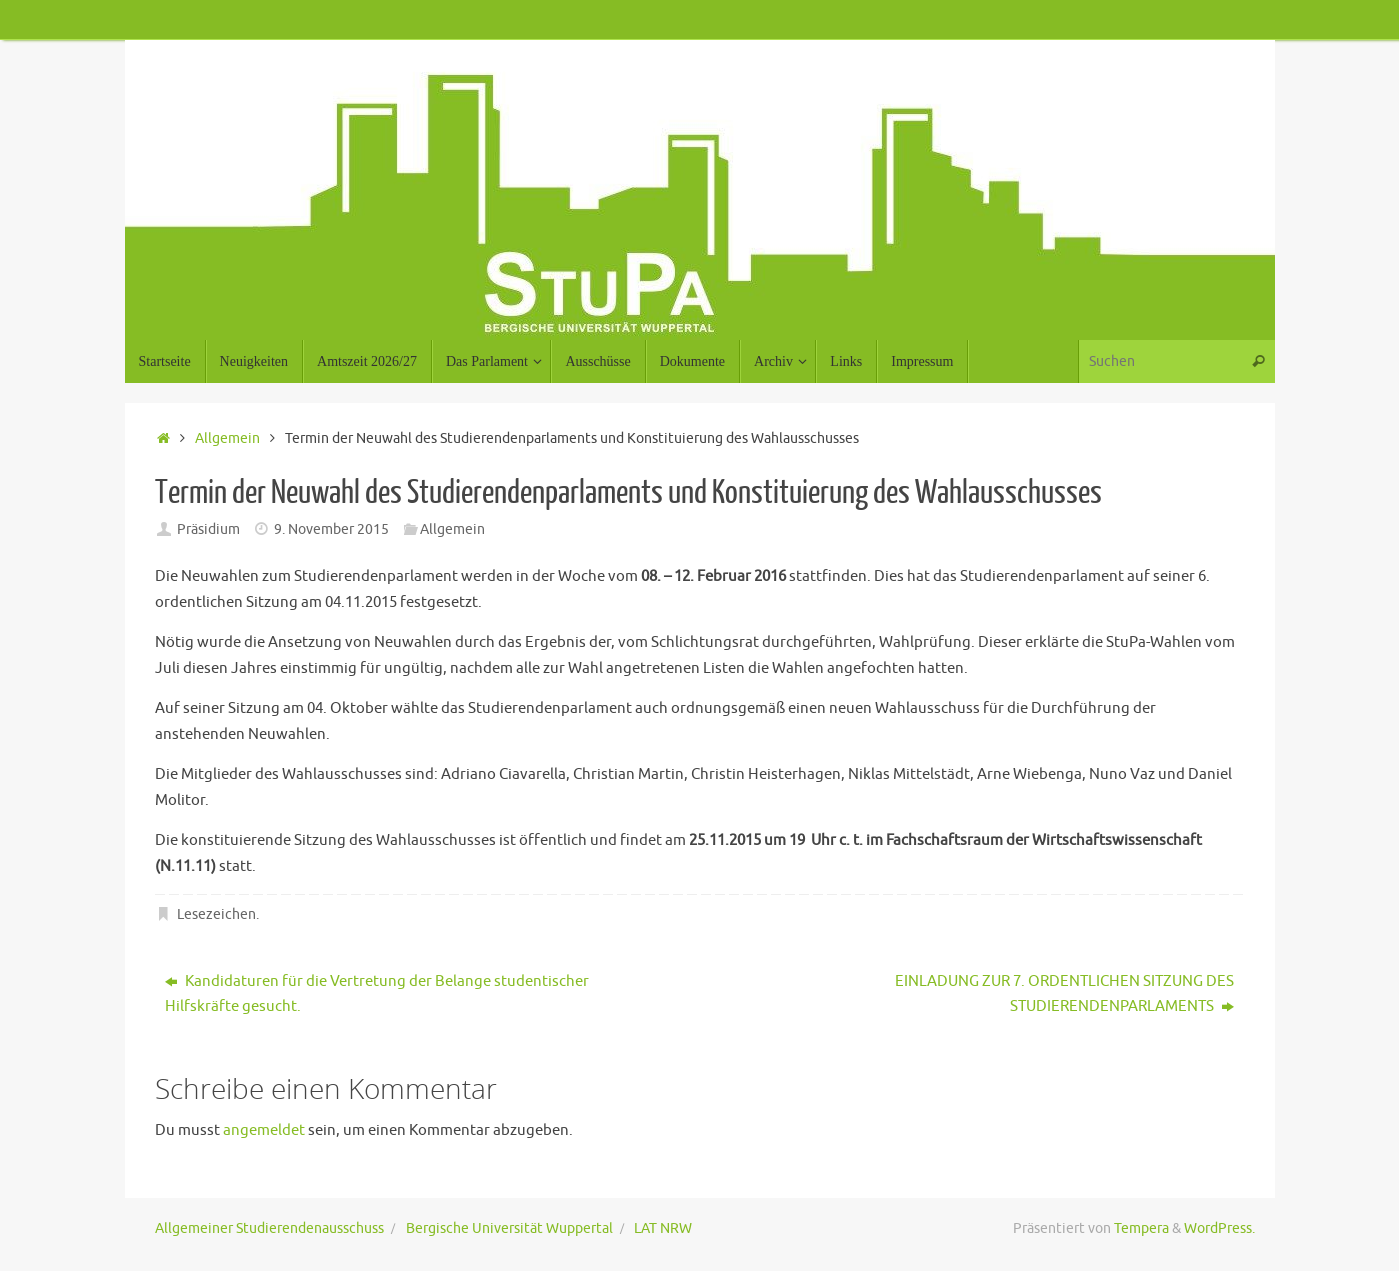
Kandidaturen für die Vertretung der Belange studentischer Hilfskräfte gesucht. (377, 994)
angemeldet (264, 1130)
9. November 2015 (331, 529)
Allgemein (227, 438)
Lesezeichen (216, 914)
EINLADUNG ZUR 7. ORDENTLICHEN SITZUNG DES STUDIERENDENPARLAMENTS (1064, 994)
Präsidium (208, 529)
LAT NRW (663, 1228)
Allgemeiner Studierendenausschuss (269, 1228)
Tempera (1141, 1228)
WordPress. (1219, 1228)
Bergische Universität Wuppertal (509, 1228)
